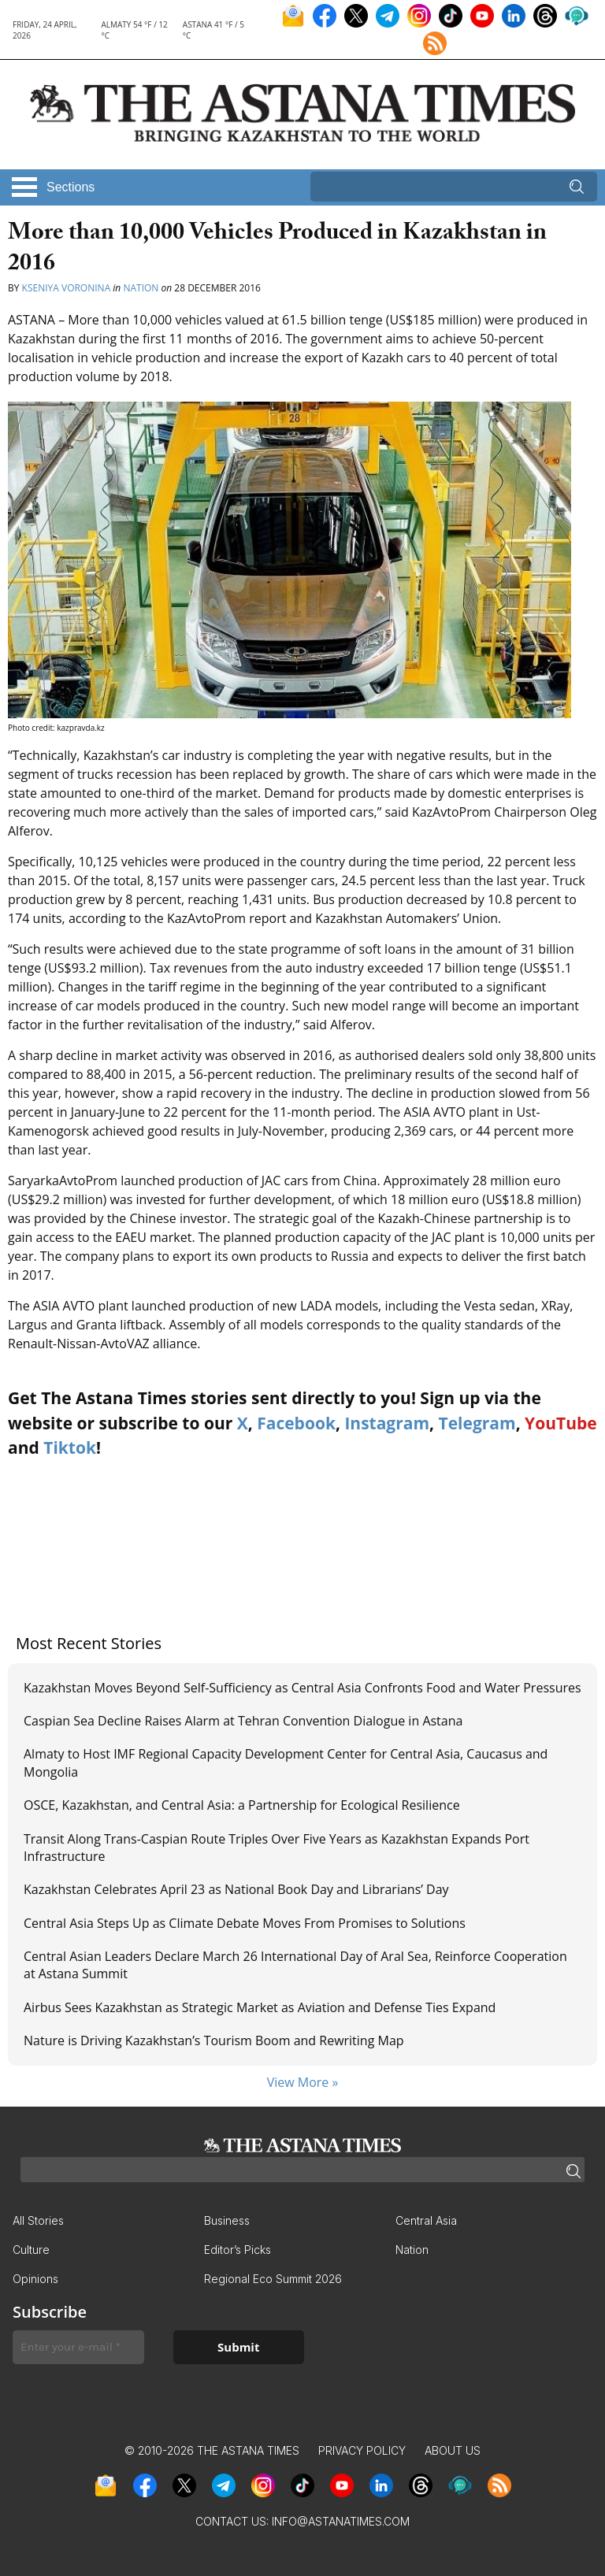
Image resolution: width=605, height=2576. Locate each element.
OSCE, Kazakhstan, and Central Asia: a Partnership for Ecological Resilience (242, 1805)
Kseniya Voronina (66, 288)
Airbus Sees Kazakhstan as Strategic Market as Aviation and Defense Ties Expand (260, 2007)
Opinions (35, 2278)
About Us (453, 2450)
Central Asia (426, 2220)
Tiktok (69, 1447)
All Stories (38, 2220)
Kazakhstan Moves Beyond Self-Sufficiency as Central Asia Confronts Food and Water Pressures (302, 1687)
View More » (303, 2082)
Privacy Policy (362, 2450)
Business (227, 2220)
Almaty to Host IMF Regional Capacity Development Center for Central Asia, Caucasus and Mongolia (285, 1762)
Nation (140, 288)
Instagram (386, 1423)
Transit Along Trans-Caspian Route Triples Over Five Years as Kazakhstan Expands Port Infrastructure (276, 1847)
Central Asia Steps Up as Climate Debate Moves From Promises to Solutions (245, 1923)
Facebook (296, 1423)
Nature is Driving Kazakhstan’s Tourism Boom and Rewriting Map (214, 2040)
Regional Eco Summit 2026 (273, 2278)
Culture (31, 2249)
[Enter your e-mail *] (78, 2347)
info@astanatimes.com (341, 2521)
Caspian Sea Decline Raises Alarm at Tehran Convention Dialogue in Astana (243, 1720)
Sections (70, 187)
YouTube (561, 1423)
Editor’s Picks (237, 2249)
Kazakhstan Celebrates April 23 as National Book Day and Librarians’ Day (236, 1889)
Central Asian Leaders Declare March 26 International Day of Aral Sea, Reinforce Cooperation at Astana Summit (295, 1965)
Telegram (477, 1423)
